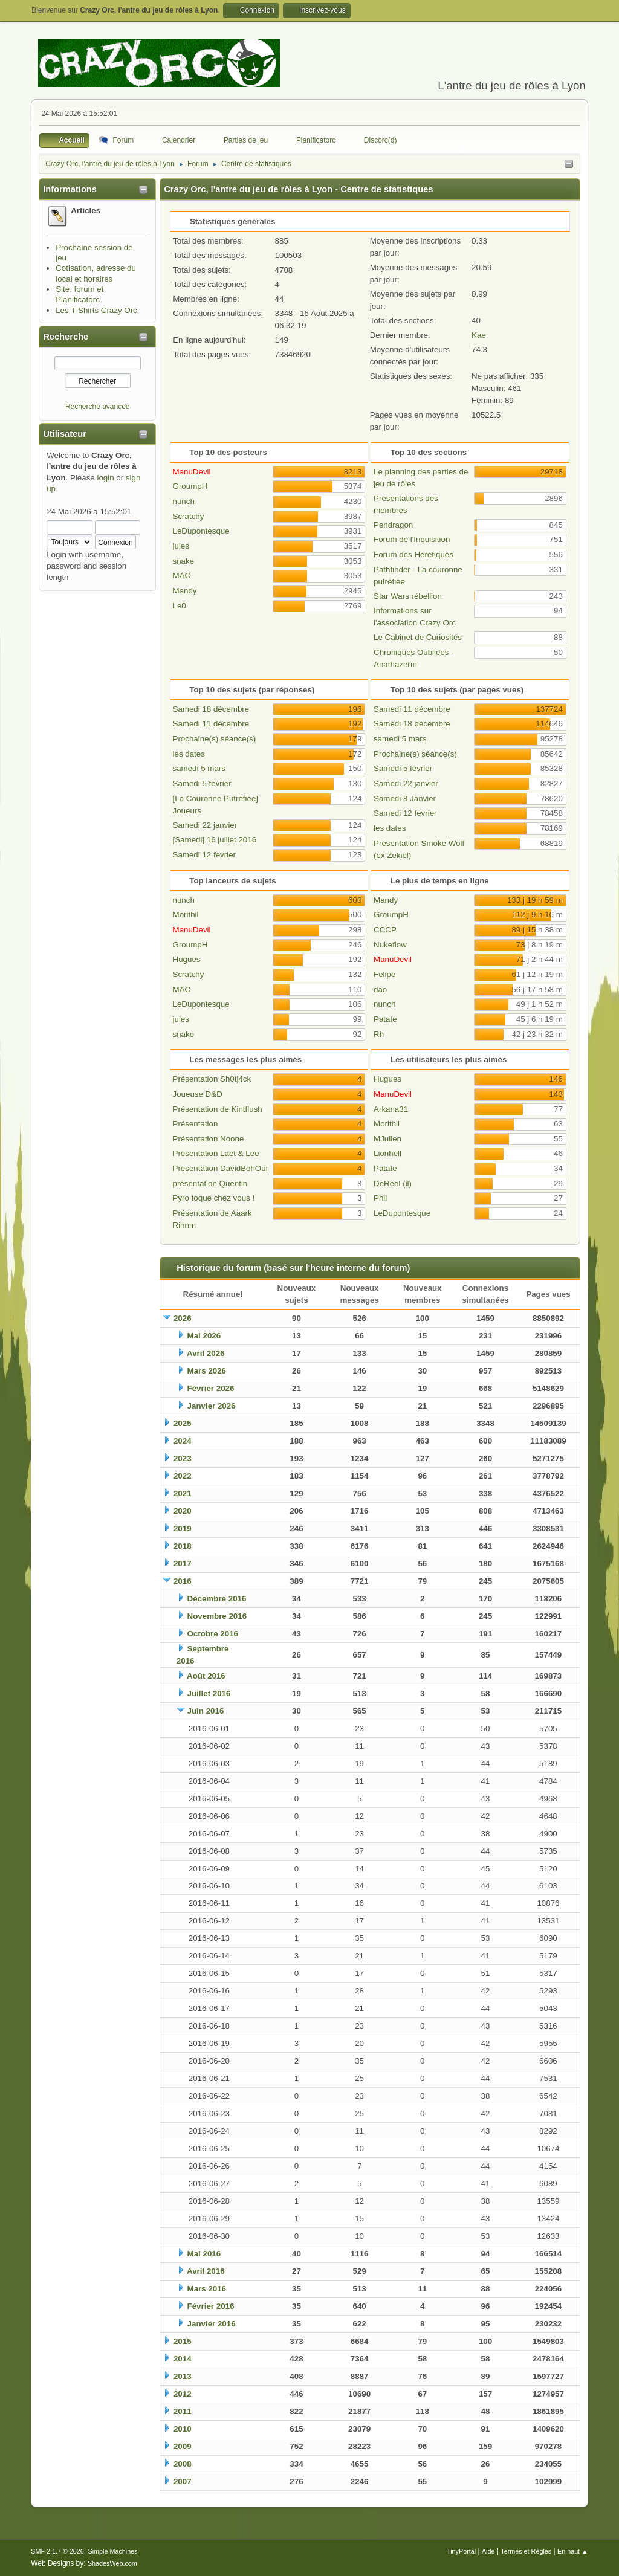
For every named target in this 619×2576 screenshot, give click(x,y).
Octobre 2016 (212, 1633)
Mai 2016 (204, 2253)
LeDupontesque (201, 530)
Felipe (384, 974)
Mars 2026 (206, 1370)
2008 (182, 2463)
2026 (182, 1318)
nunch (184, 501)
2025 (182, 1423)
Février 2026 (211, 1388)
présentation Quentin (210, 1183)
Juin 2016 (205, 1711)
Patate (385, 1019)
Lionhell (387, 1153)
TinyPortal (461, 2551)
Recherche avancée (97, 406)
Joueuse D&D (197, 1094)
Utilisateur (64, 434)
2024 (182, 1440)
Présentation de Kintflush (217, 1109)
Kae (479, 335)
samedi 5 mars (199, 768)
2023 (182, 1458)
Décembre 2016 (217, 1598)
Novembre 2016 (217, 1616)
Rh (379, 1034)
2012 (182, 2393)
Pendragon (393, 524)
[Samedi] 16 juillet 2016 (215, 839)
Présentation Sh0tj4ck (212, 1078)
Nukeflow (390, 944)
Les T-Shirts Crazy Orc (96, 310)
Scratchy (188, 516)
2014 (182, 2358)
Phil (380, 1197)
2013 (182, 2376)
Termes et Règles (526, 2551)
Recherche (65, 336)
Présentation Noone (208, 1138)
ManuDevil (192, 471)
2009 (182, 2446)
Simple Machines (113, 2551)
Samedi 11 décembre (211, 723)
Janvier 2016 (211, 2323)
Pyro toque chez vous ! (214, 1197)
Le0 (179, 605)
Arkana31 (391, 1109)
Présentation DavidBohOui (220, 1168)
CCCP (385, 929)
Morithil (186, 914)
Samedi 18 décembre (211, 709)
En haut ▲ (572, 2551)
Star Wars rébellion (408, 596)
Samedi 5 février (202, 783)
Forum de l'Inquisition (412, 539)
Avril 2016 (206, 2271)
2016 (182, 1581)
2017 (182, 1563)
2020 (182, 1511)
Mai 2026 (204, 1335)
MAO (182, 575)
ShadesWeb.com (112, 2563)
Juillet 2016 (209, 1693)
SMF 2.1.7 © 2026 (57, 2551)
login (105, 477)
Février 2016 (211, 2306)
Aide (488, 2551)
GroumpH (190, 486)
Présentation (195, 1123)
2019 (182, 1528)
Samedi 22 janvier (205, 825)
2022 (182, 1475)
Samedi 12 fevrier (204, 854)
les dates (189, 753)
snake (184, 561)
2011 (182, 2411)
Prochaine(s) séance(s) (214, 738)
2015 (182, 2341)
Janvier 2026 (211, 1405)
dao (380, 989)
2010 (182, 2428)
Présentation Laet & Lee (216, 1153)
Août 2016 (206, 1675)
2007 (182, 2481)
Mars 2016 (206, 2288)
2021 (182, 1493)
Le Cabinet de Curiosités (418, 637)
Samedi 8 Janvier (405, 798)
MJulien (387, 1138)
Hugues (187, 959)
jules (181, 545)
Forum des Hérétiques (413, 554)
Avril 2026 (206, 1353)
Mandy (185, 590)
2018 (182, 1546)
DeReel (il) (393, 1183)
